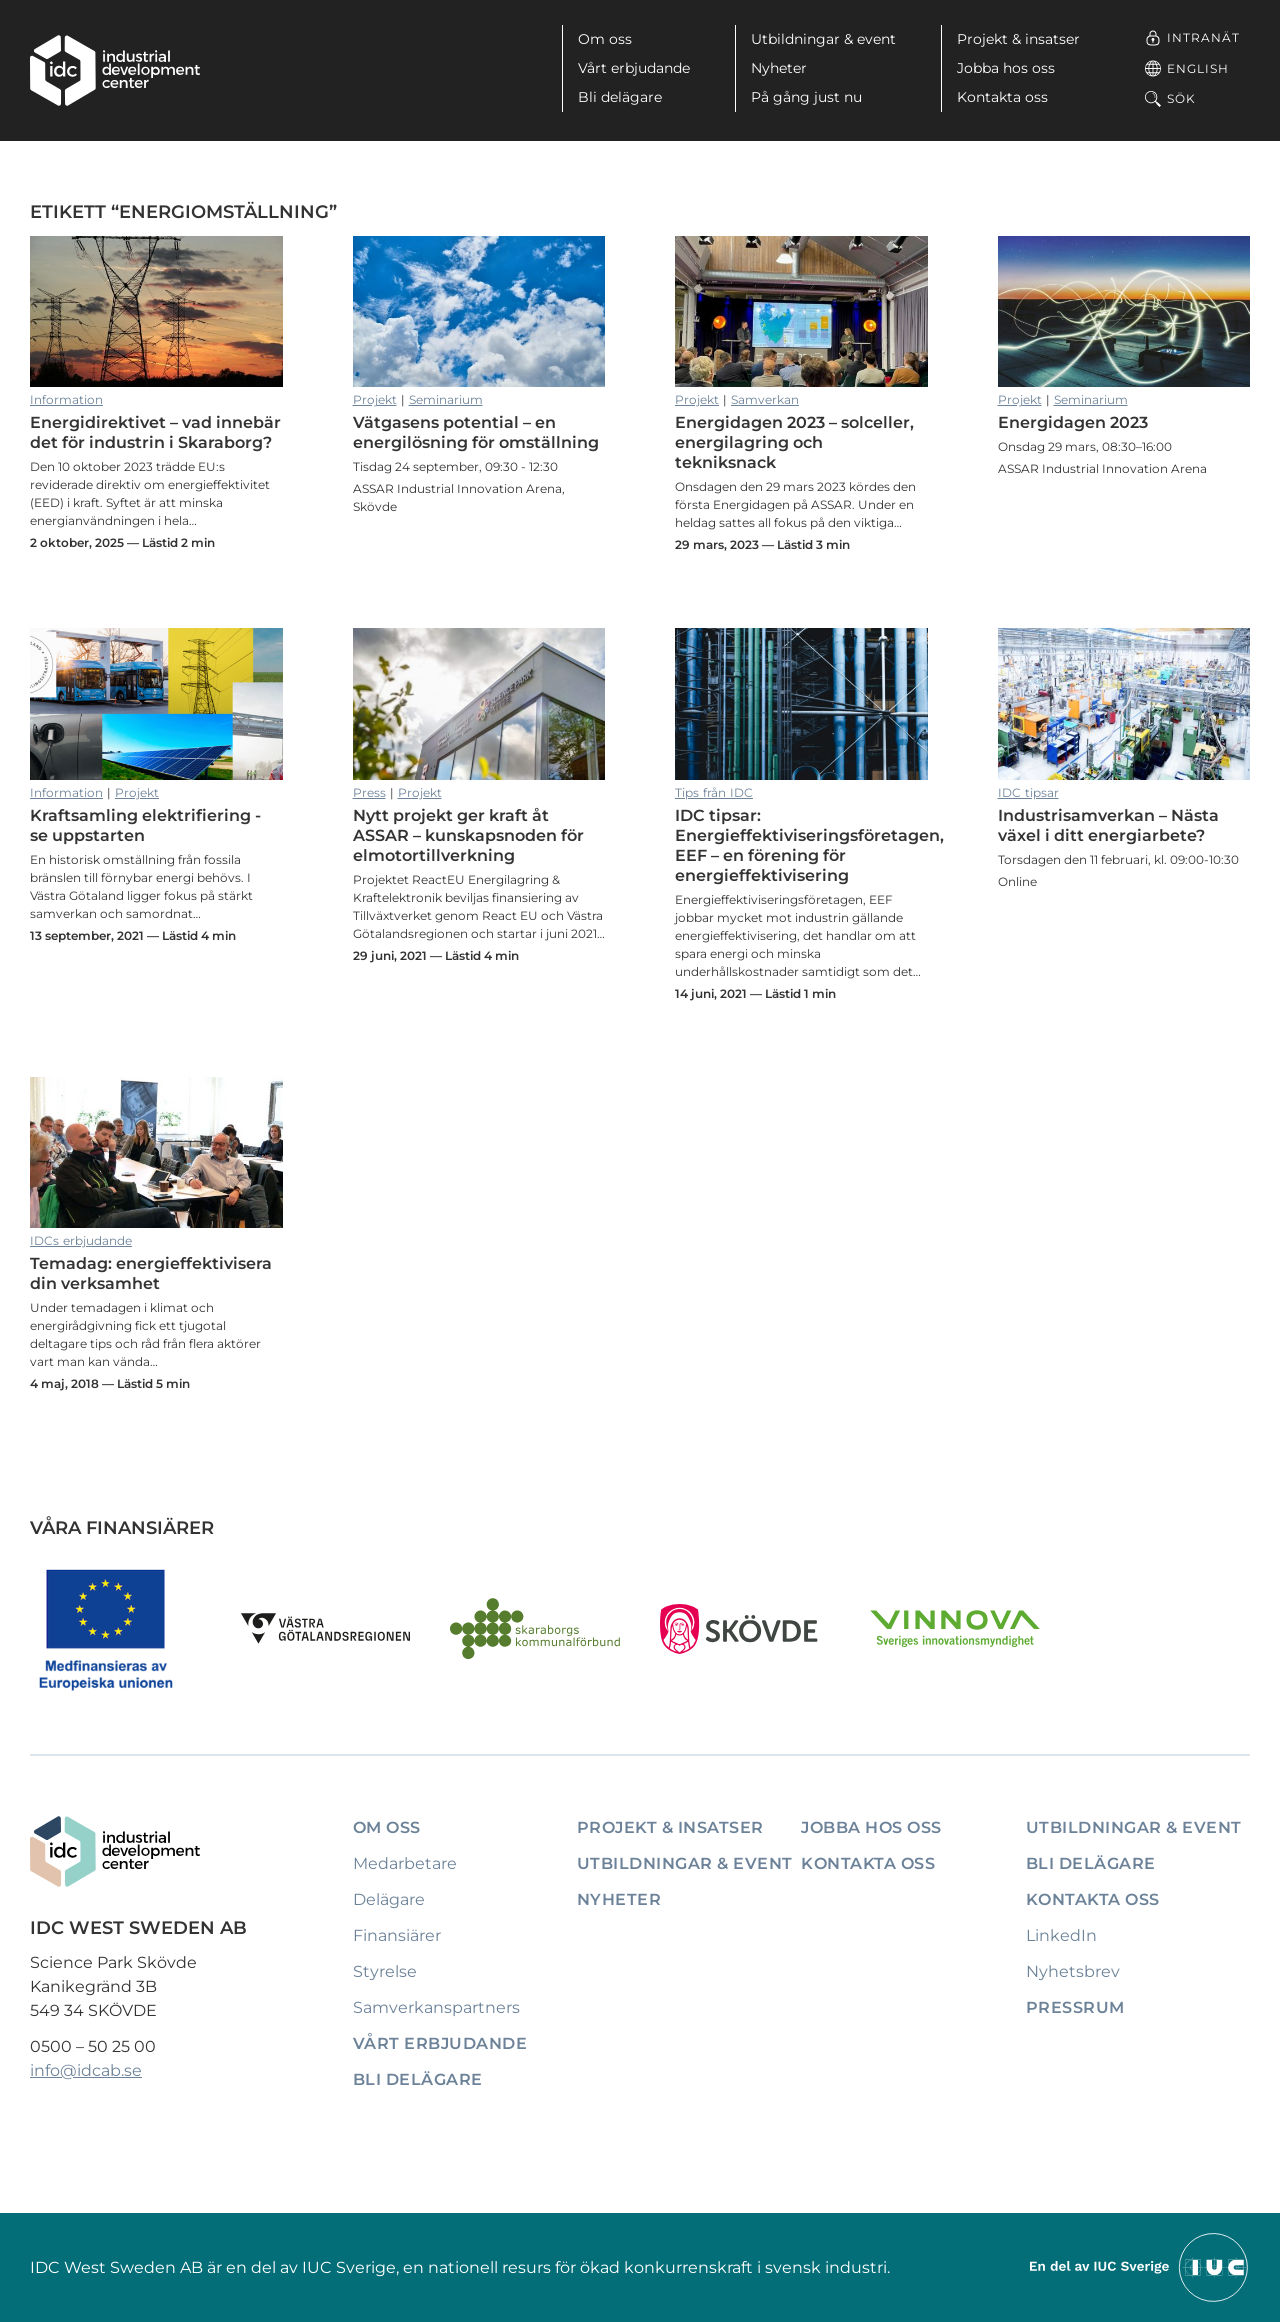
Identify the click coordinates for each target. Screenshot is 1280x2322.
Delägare (389, 1899)
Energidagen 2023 (1124, 312)
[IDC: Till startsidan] (115, 70)
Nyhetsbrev (1073, 1971)
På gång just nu (806, 97)
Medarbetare (405, 1863)
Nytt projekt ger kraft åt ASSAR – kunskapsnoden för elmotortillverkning (479, 704)
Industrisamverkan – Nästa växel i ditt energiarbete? (1124, 704)
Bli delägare (620, 97)
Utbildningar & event (823, 39)
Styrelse (385, 1971)
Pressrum (1075, 2007)
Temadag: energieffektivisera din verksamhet (156, 1153)
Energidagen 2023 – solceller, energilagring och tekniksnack (801, 312)
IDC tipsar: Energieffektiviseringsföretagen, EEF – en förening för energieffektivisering (801, 704)
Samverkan (765, 399)
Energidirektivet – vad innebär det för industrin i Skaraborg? (156, 312)
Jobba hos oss (1006, 68)
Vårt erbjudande (634, 68)
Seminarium (446, 399)
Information (66, 399)
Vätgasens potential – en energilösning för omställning (479, 312)
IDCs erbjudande (81, 1240)
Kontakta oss (1002, 97)
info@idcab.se (86, 2070)
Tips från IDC (714, 792)
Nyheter (779, 68)
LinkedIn (1061, 1935)
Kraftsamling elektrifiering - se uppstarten (156, 704)
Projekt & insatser (1018, 39)
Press (369, 792)
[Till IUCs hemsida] (1140, 2266)
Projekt (375, 399)
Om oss (605, 39)
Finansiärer (397, 1935)
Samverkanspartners (436, 2007)
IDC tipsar (1028, 792)
